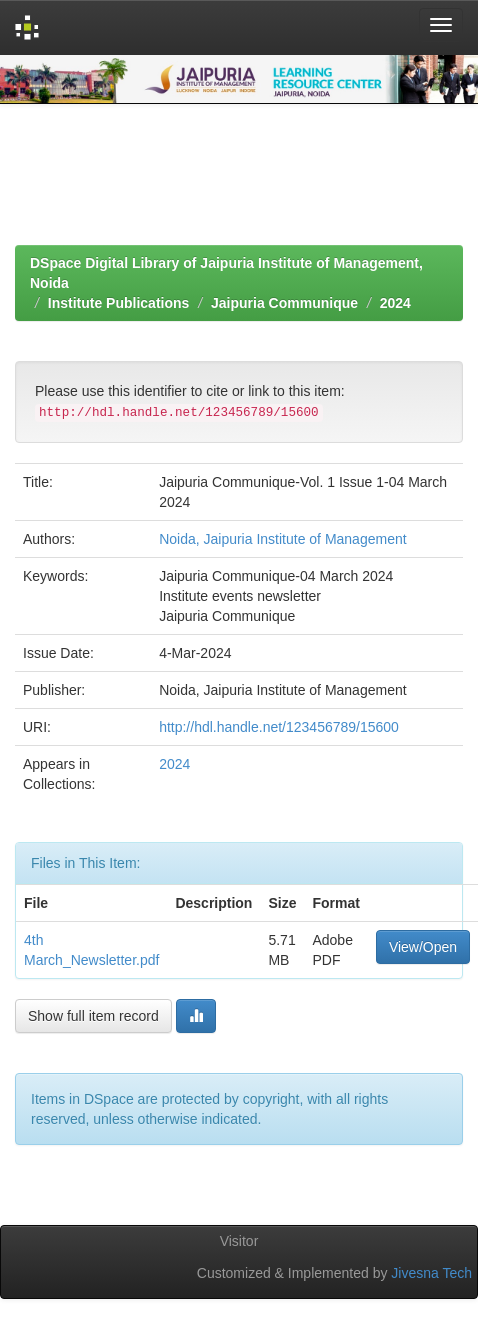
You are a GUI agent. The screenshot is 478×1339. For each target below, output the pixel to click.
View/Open (423, 947)
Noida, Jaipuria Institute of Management (282, 539)
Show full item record (93, 1016)
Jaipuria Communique (284, 303)
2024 (395, 303)
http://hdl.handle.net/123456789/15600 (279, 727)
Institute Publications (119, 303)
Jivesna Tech (431, 1273)
